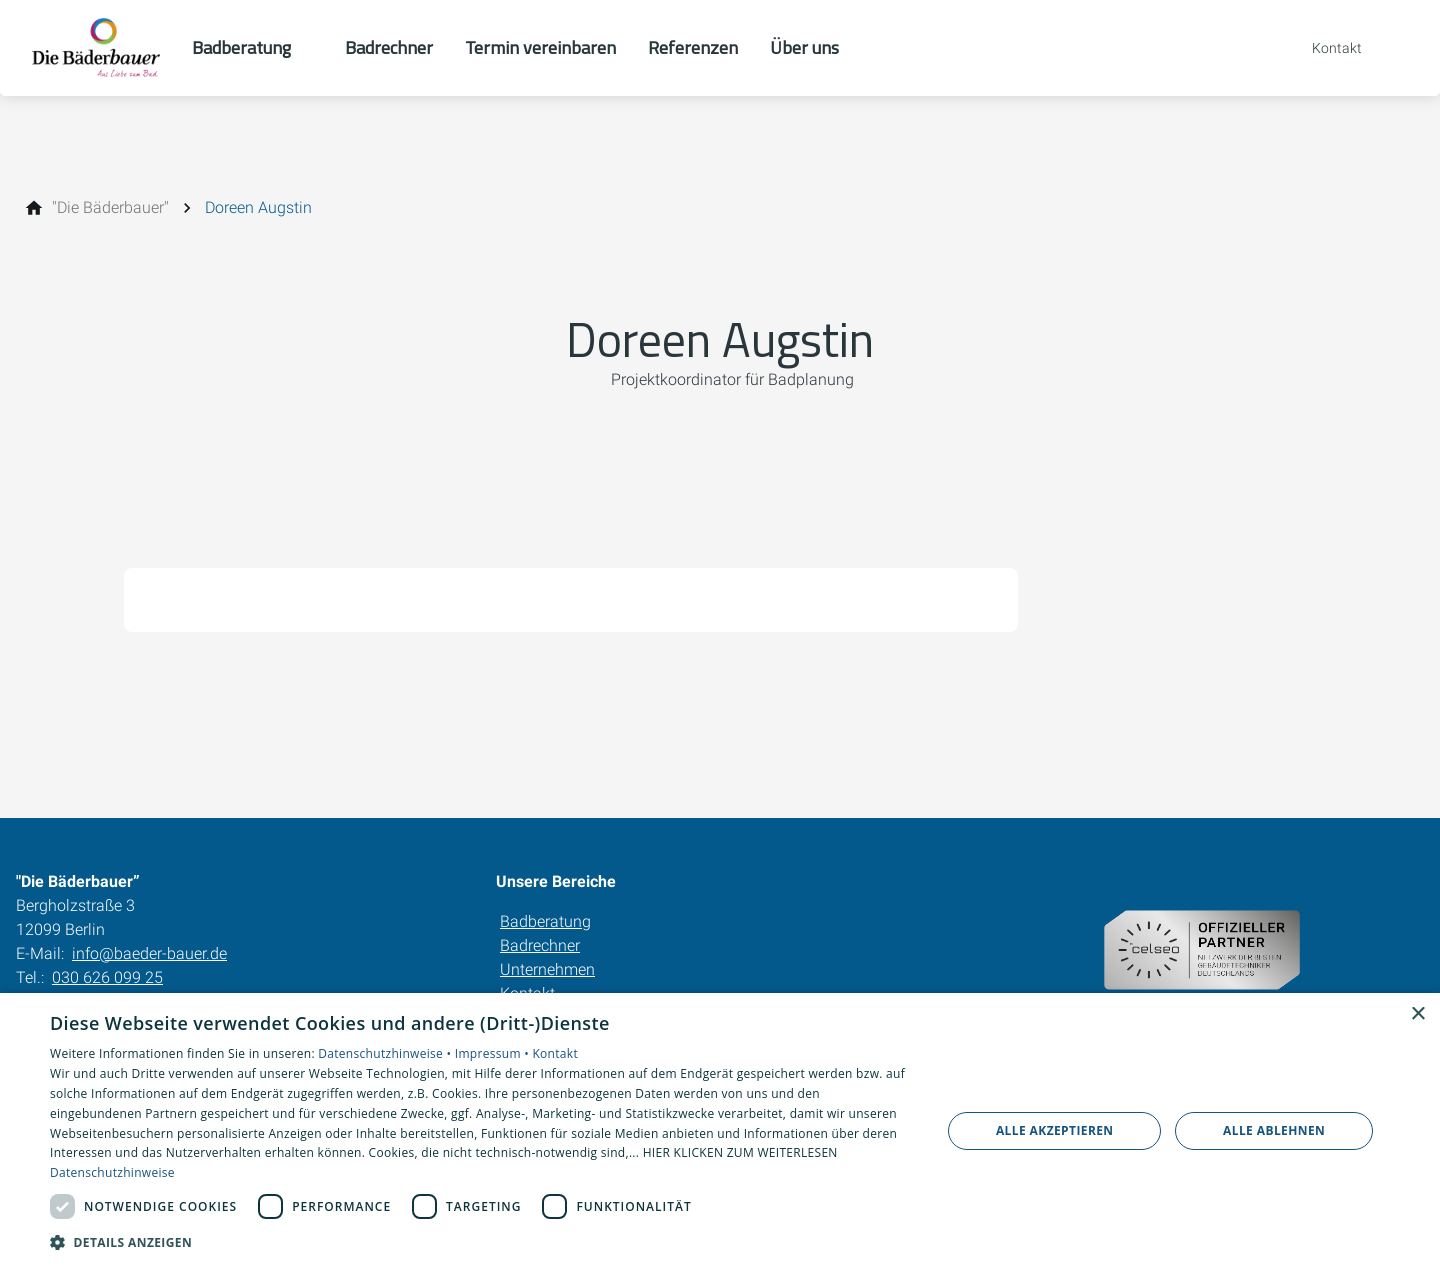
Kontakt (555, 1053)
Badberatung (545, 921)
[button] (482, 1241)
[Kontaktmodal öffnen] (1323, 48)
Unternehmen (547, 969)
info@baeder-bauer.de (149, 953)
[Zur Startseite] (96, 48)
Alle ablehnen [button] (1274, 1130)
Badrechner (540, 945)
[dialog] (720, 1130)
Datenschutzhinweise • (386, 1053)
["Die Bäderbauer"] (110, 208)
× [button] (1417, 1014)
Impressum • (494, 1053)
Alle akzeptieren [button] (1055, 1130)
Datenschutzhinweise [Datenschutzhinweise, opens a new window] (112, 1172)
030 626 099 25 (107, 977)
